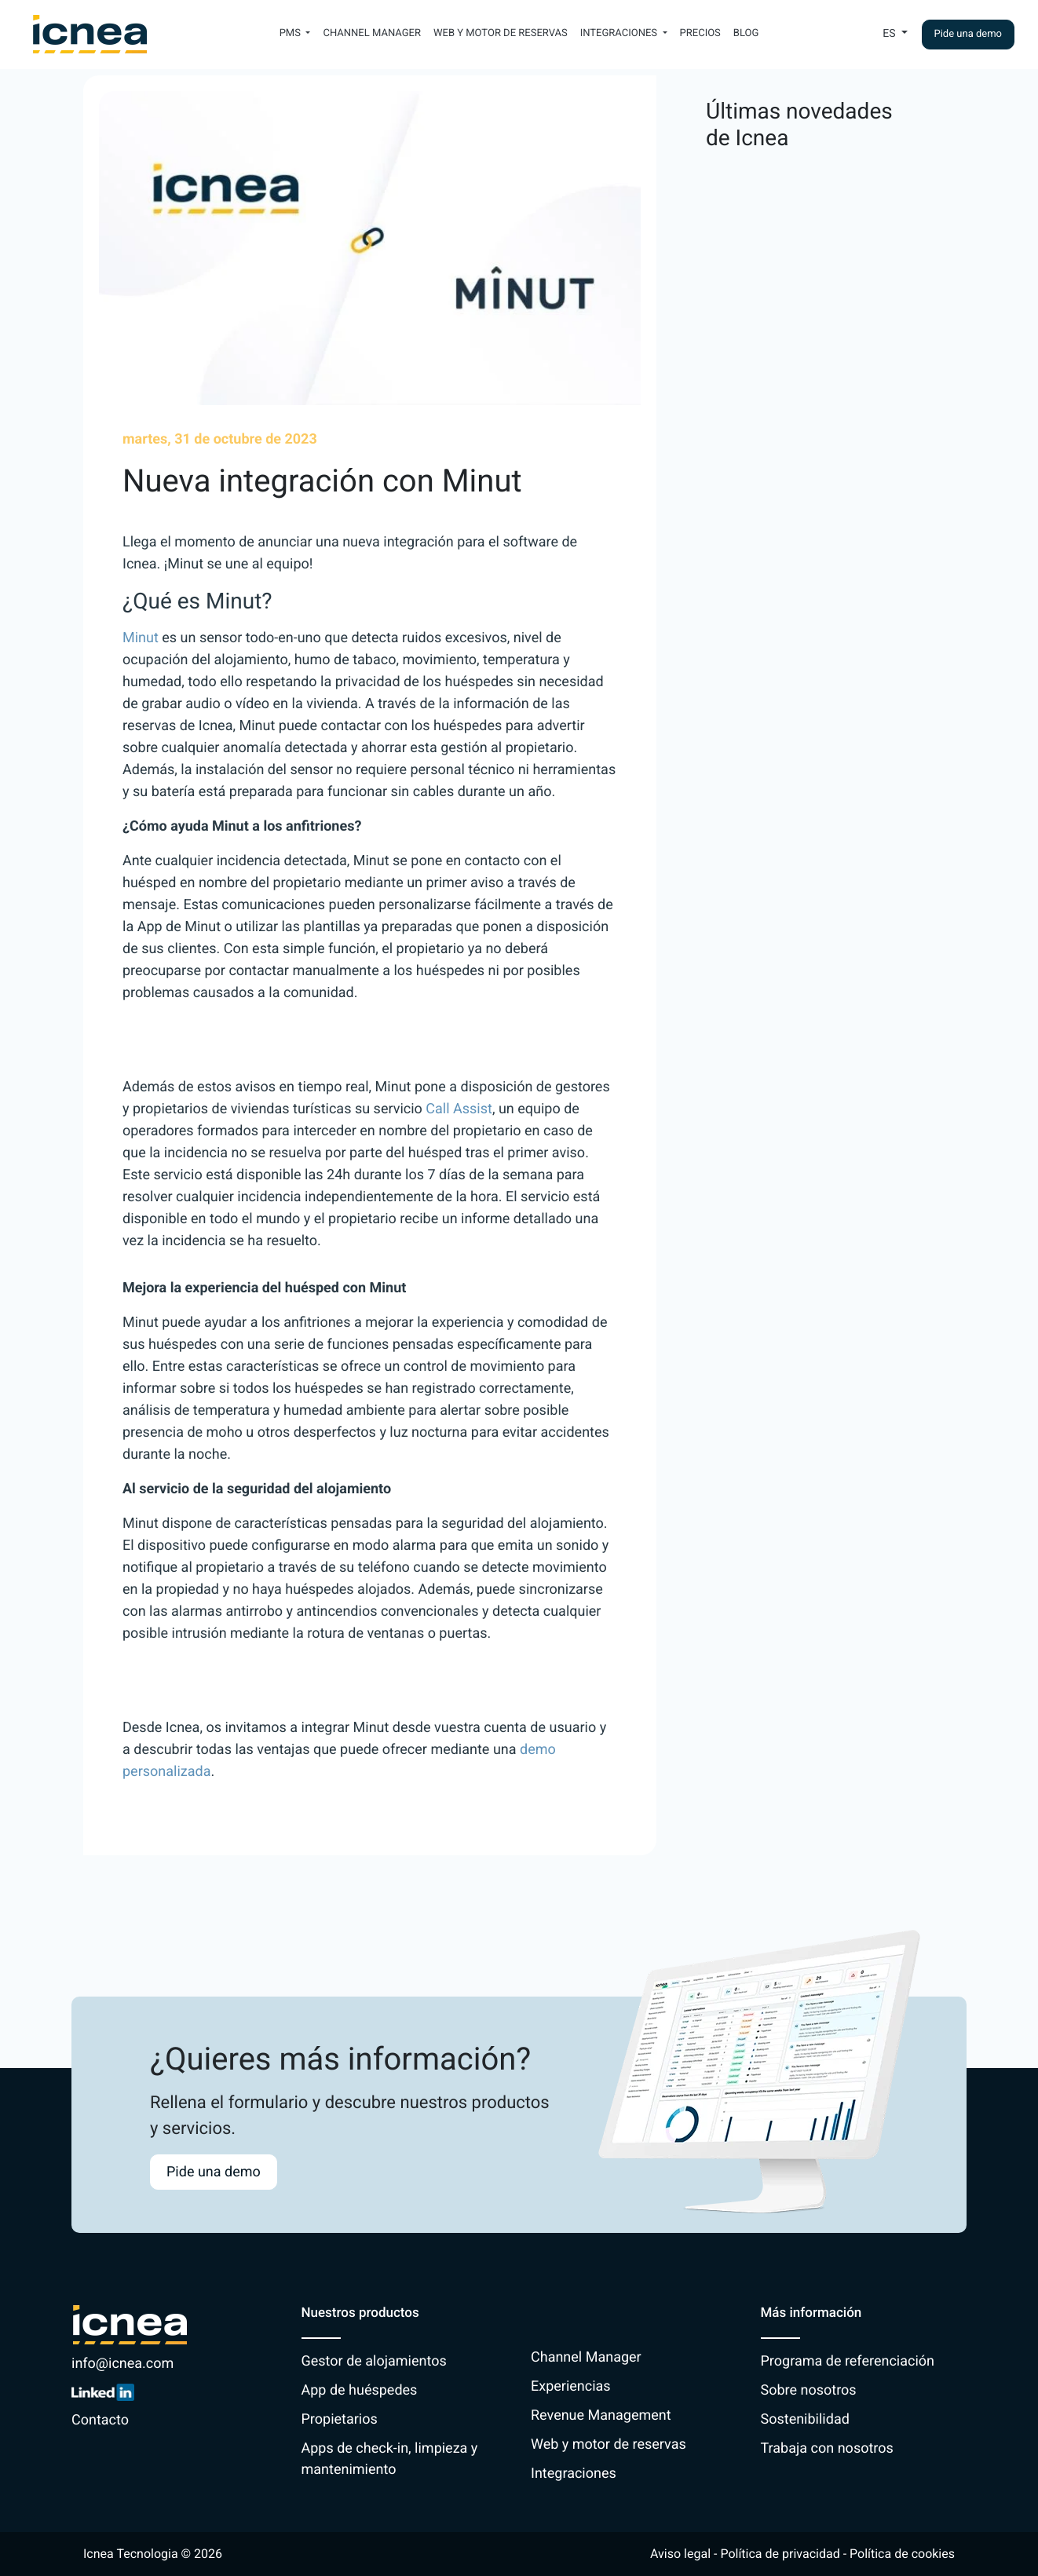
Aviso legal (680, 2553)
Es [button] (890, 33)
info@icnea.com (122, 2363)
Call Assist (459, 1109)
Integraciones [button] (620, 33)
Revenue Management (601, 2415)
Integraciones (573, 2473)
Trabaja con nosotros (827, 2448)
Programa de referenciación (847, 2361)
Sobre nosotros (809, 2390)
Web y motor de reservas (500, 33)
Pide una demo (968, 34)
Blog (746, 33)
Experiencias (571, 2386)
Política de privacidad (779, 2553)
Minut (140, 638)
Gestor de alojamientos (374, 2361)
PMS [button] (292, 33)
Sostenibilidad (805, 2419)
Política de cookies (902, 2553)
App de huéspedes (360, 2390)
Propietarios (340, 2419)
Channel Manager (372, 33)
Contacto (100, 2420)
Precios (700, 33)
